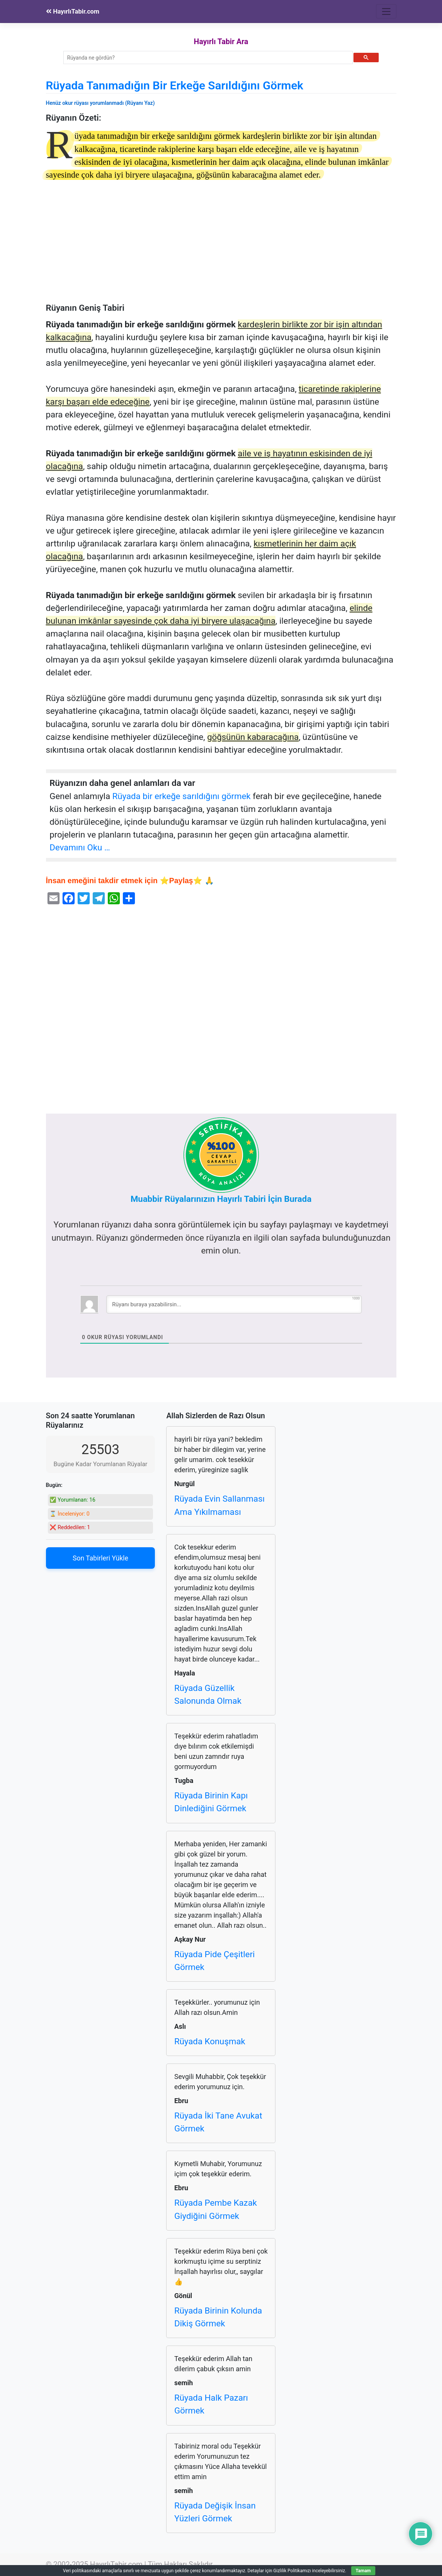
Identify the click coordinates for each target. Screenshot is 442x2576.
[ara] (207, 57)
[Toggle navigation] (386, 11)
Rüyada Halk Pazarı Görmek (211, 2404)
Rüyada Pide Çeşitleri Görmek (214, 1960)
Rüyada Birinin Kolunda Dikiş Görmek (218, 2317)
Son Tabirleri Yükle (100, 1558)
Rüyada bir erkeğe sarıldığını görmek (181, 796)
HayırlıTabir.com (72, 11)
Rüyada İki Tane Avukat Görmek (218, 2122)
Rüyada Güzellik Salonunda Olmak (207, 1694)
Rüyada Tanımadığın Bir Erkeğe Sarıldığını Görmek (174, 85)
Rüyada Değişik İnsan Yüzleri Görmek (214, 2512)
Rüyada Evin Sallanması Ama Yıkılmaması (219, 1505)
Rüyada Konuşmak (209, 2041)
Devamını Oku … (80, 847)
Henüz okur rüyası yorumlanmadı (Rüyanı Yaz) (100, 103)
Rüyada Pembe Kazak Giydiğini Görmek (215, 2209)
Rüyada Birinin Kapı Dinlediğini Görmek (211, 1801)
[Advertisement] (221, 247)
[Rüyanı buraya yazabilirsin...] (234, 1304)
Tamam (363, 2570)
